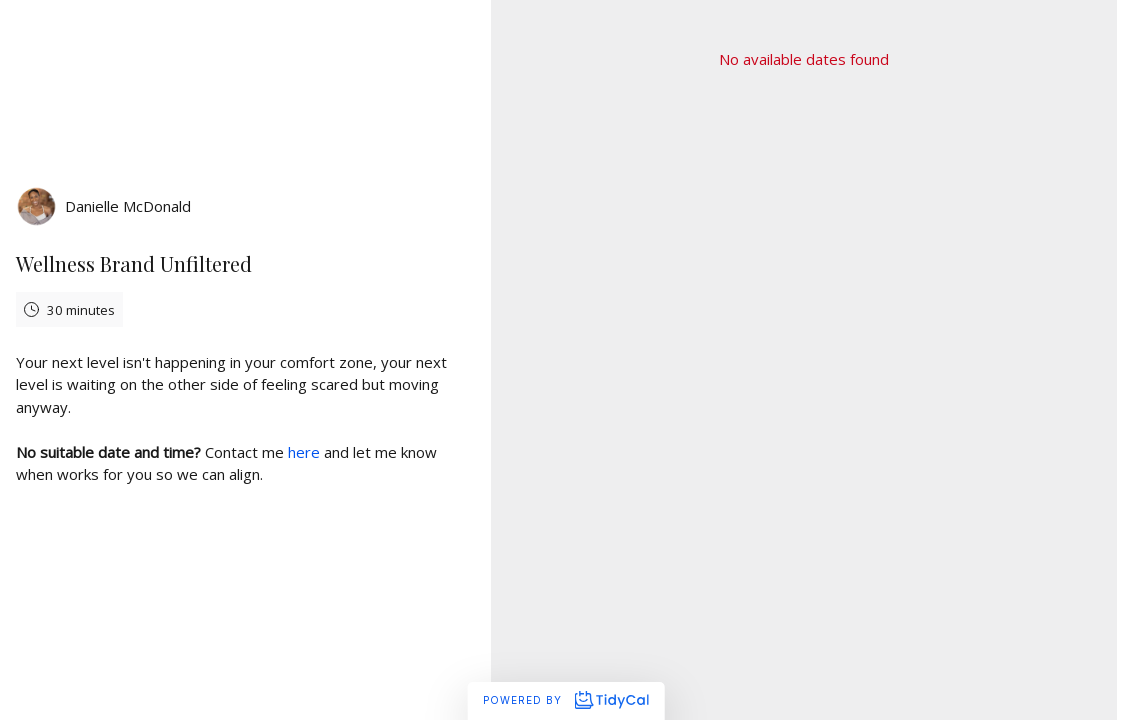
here (304, 452)
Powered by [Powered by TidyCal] (565, 700)
